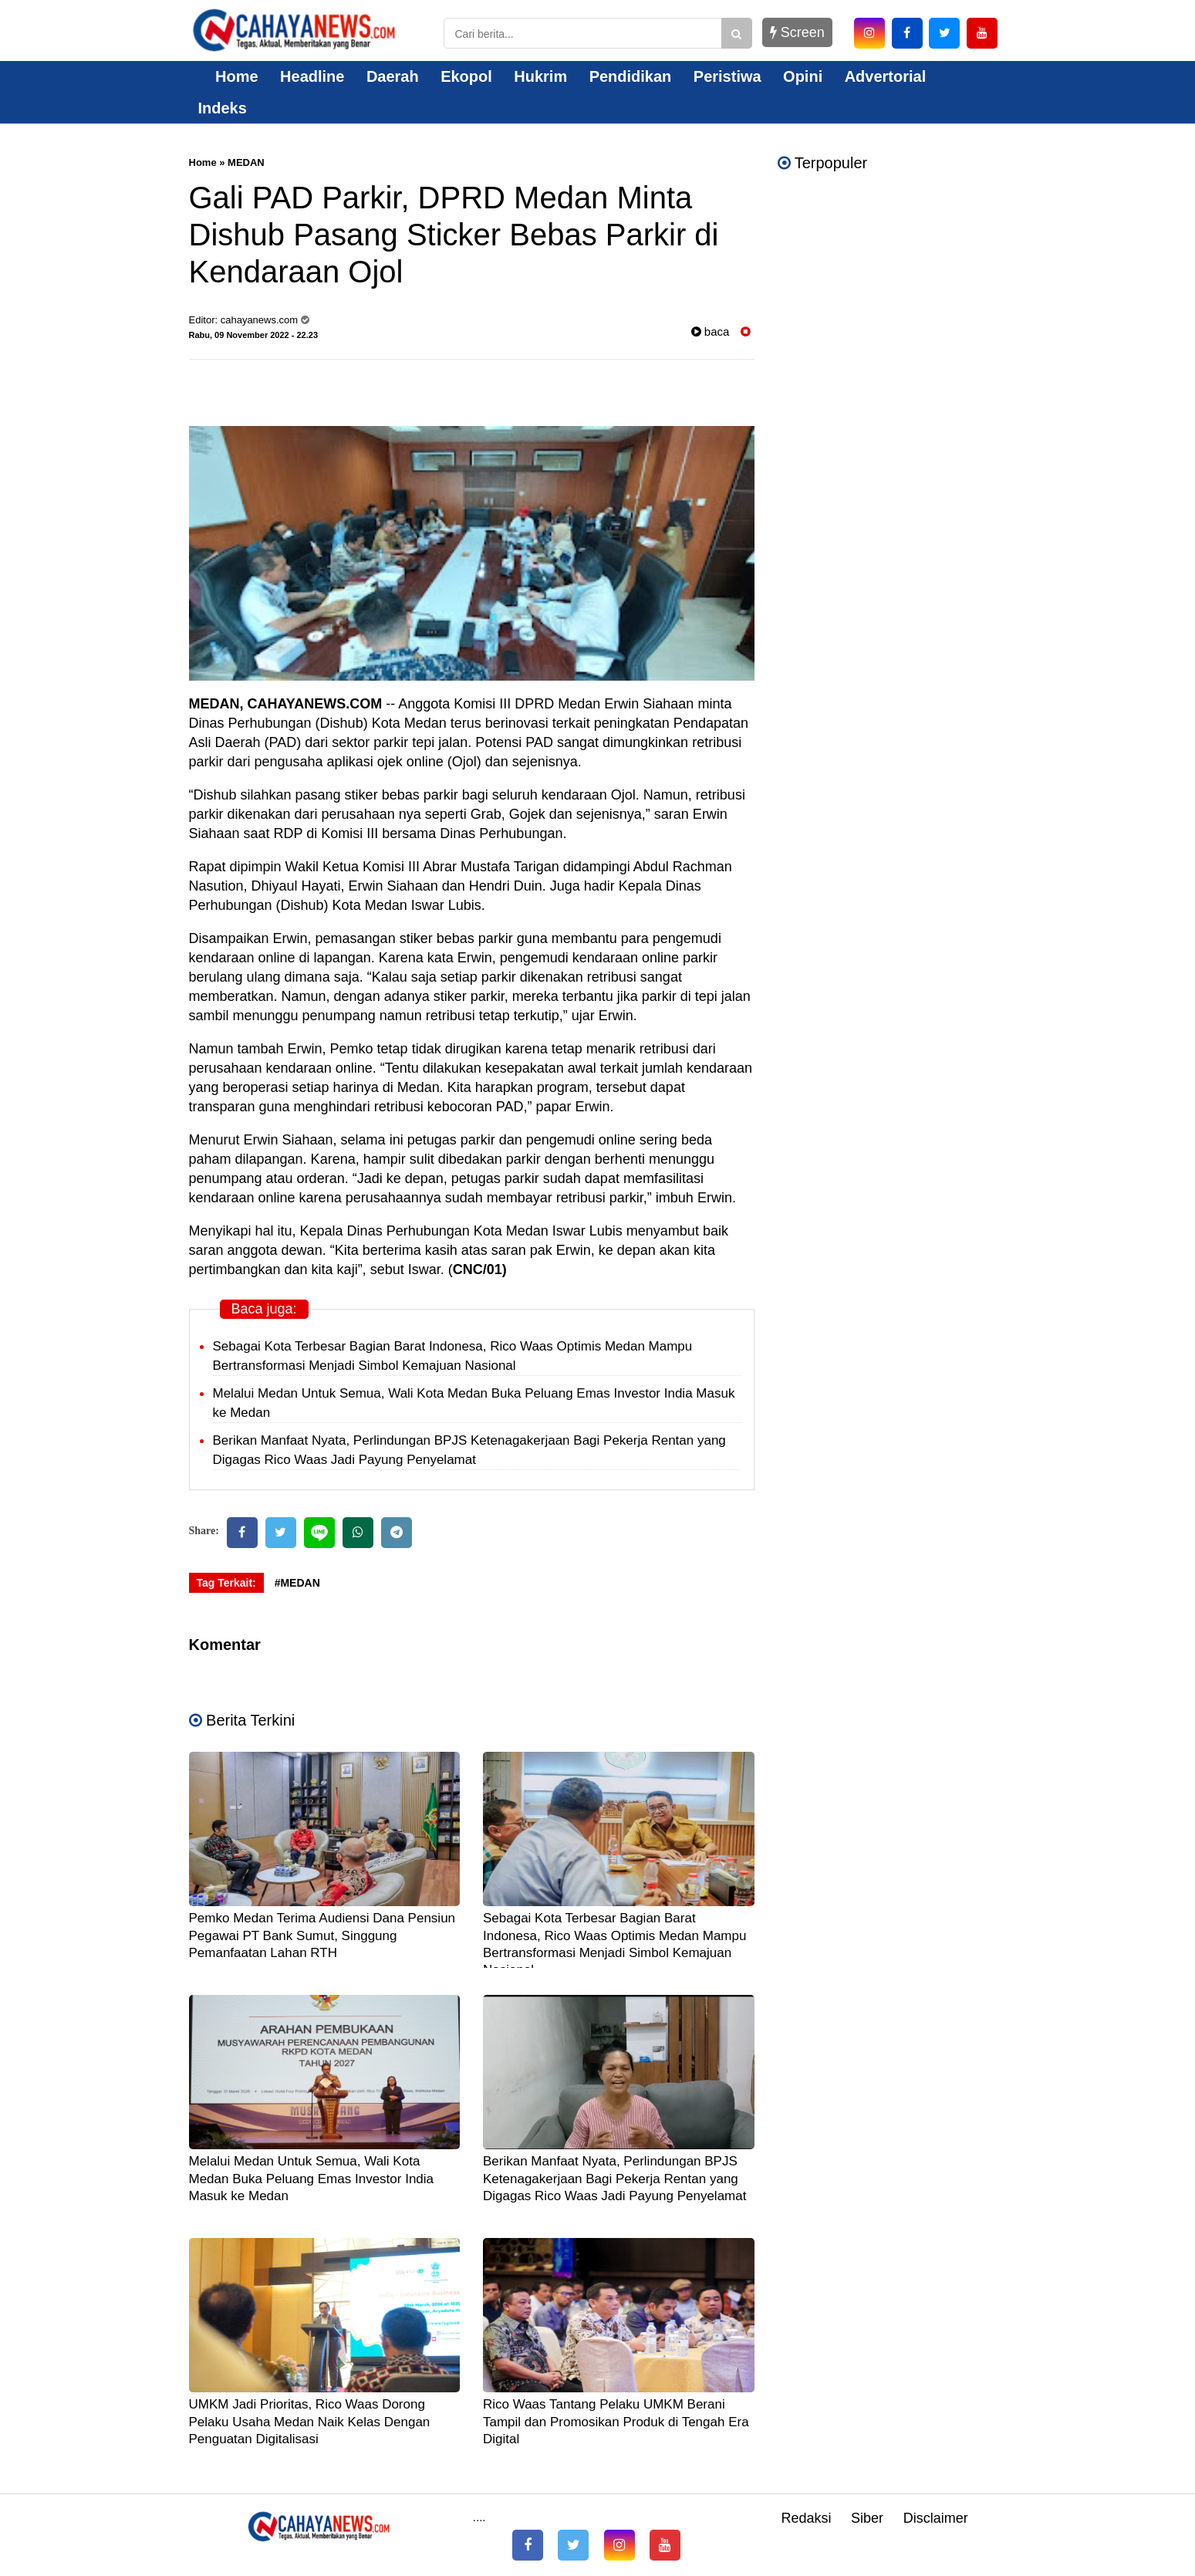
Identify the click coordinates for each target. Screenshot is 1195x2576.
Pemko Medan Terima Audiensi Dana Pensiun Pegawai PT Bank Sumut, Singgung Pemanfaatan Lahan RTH (322, 1935)
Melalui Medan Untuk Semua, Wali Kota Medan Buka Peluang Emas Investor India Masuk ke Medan (311, 2178)
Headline (312, 76)
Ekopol (466, 76)
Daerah (392, 76)
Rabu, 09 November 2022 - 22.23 (254, 335)
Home (228, 76)
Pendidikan (630, 76)
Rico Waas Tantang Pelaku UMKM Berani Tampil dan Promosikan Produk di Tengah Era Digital (616, 2421)
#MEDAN (297, 1583)
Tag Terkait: (226, 1583)
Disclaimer (935, 2518)
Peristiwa (727, 76)
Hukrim (540, 76)
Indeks (222, 108)
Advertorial (886, 76)
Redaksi (806, 2518)
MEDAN (246, 162)
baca (710, 331)
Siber (867, 2518)
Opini (802, 76)
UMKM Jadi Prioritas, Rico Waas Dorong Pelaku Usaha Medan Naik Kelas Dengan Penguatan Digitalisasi (309, 2421)
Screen (797, 32)
